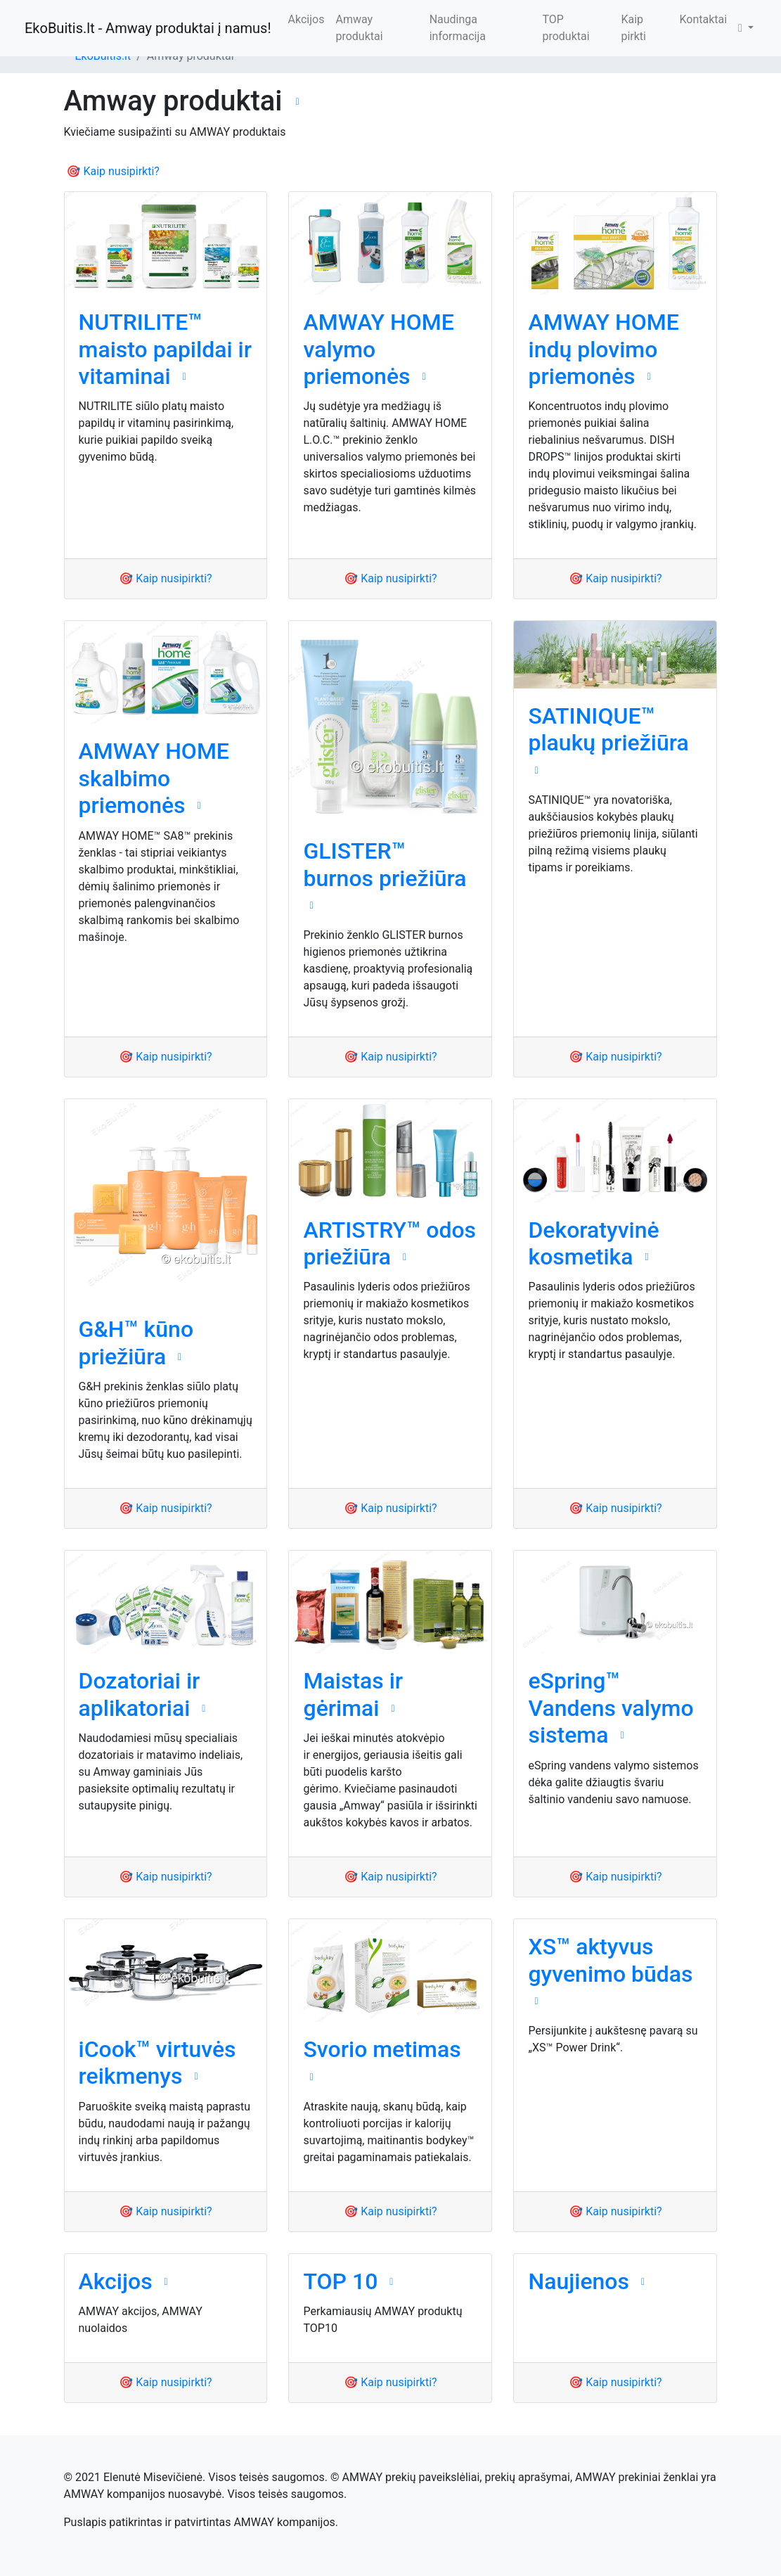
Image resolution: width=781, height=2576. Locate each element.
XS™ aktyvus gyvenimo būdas (610, 1960)
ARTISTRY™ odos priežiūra (389, 1243)
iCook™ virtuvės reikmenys (157, 2062)
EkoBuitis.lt (103, 56)
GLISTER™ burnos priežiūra (384, 864)
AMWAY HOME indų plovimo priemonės (603, 349)
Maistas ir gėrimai (353, 1694)
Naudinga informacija (458, 28)
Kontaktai (703, 19)
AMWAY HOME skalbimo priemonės (154, 778)
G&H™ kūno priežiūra (136, 1342)
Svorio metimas (381, 2049)
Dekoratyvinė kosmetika (593, 1243)
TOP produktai (565, 28)
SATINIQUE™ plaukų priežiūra (608, 729)
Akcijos (306, 19)
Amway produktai (358, 28)
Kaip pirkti (633, 28)
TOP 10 (340, 2281)
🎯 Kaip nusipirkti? (113, 171)
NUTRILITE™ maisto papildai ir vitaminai (165, 349)
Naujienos (578, 2281)
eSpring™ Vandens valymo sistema (610, 1707)
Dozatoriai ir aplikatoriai (139, 1694)
